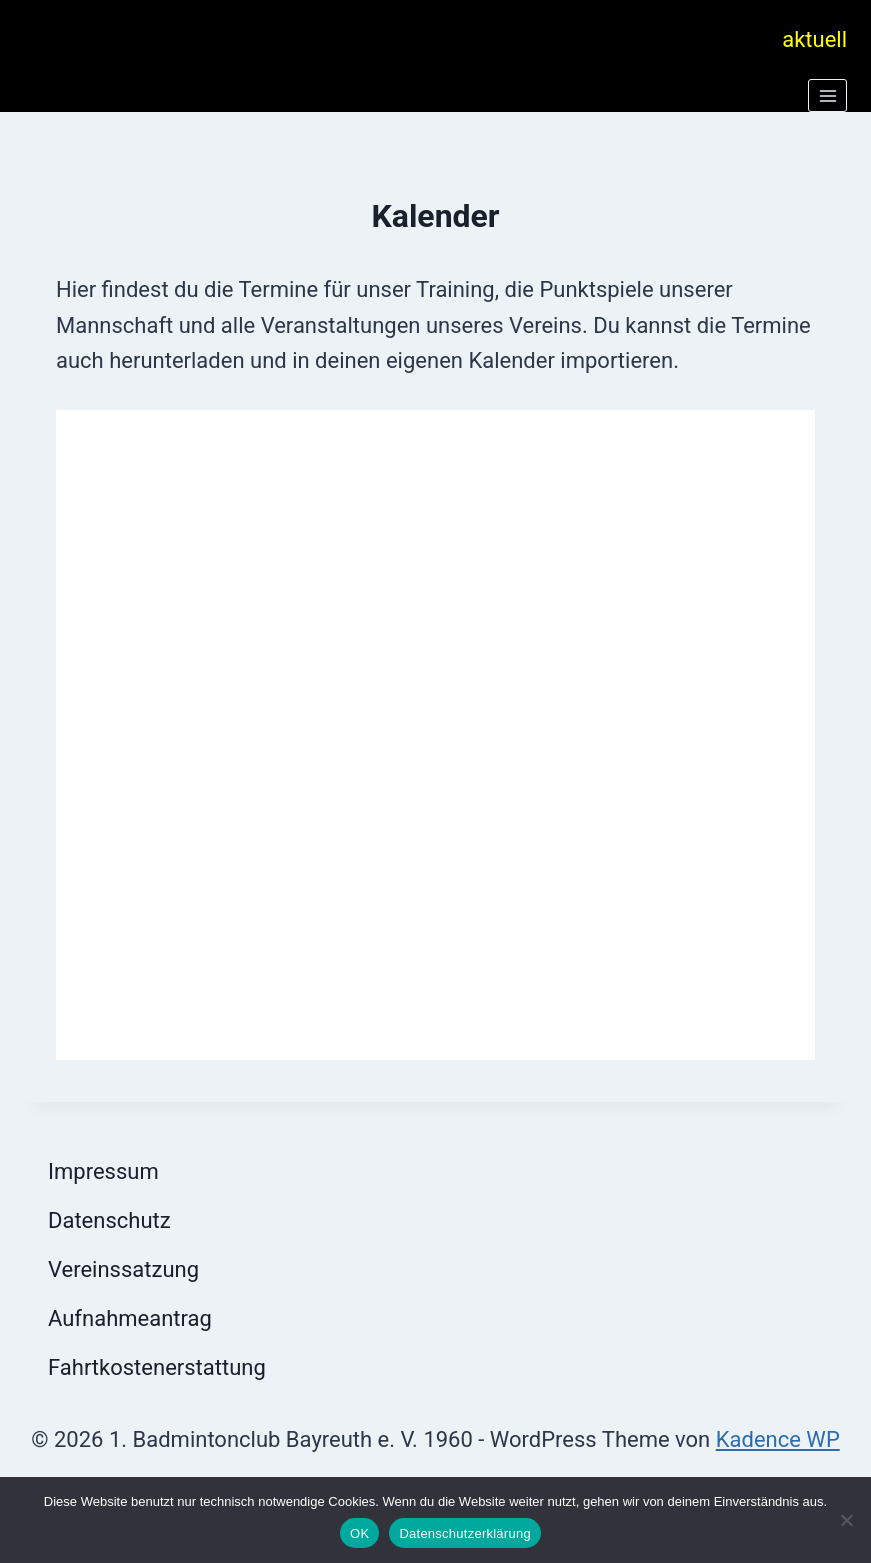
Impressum (103, 1171)
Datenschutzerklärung (464, 1533)
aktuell (814, 39)
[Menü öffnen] (827, 95)
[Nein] (846, 1520)
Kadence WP (778, 1439)
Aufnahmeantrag (130, 1318)
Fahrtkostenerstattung (157, 1367)
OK (359, 1533)
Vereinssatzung (123, 1269)
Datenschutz (109, 1220)
